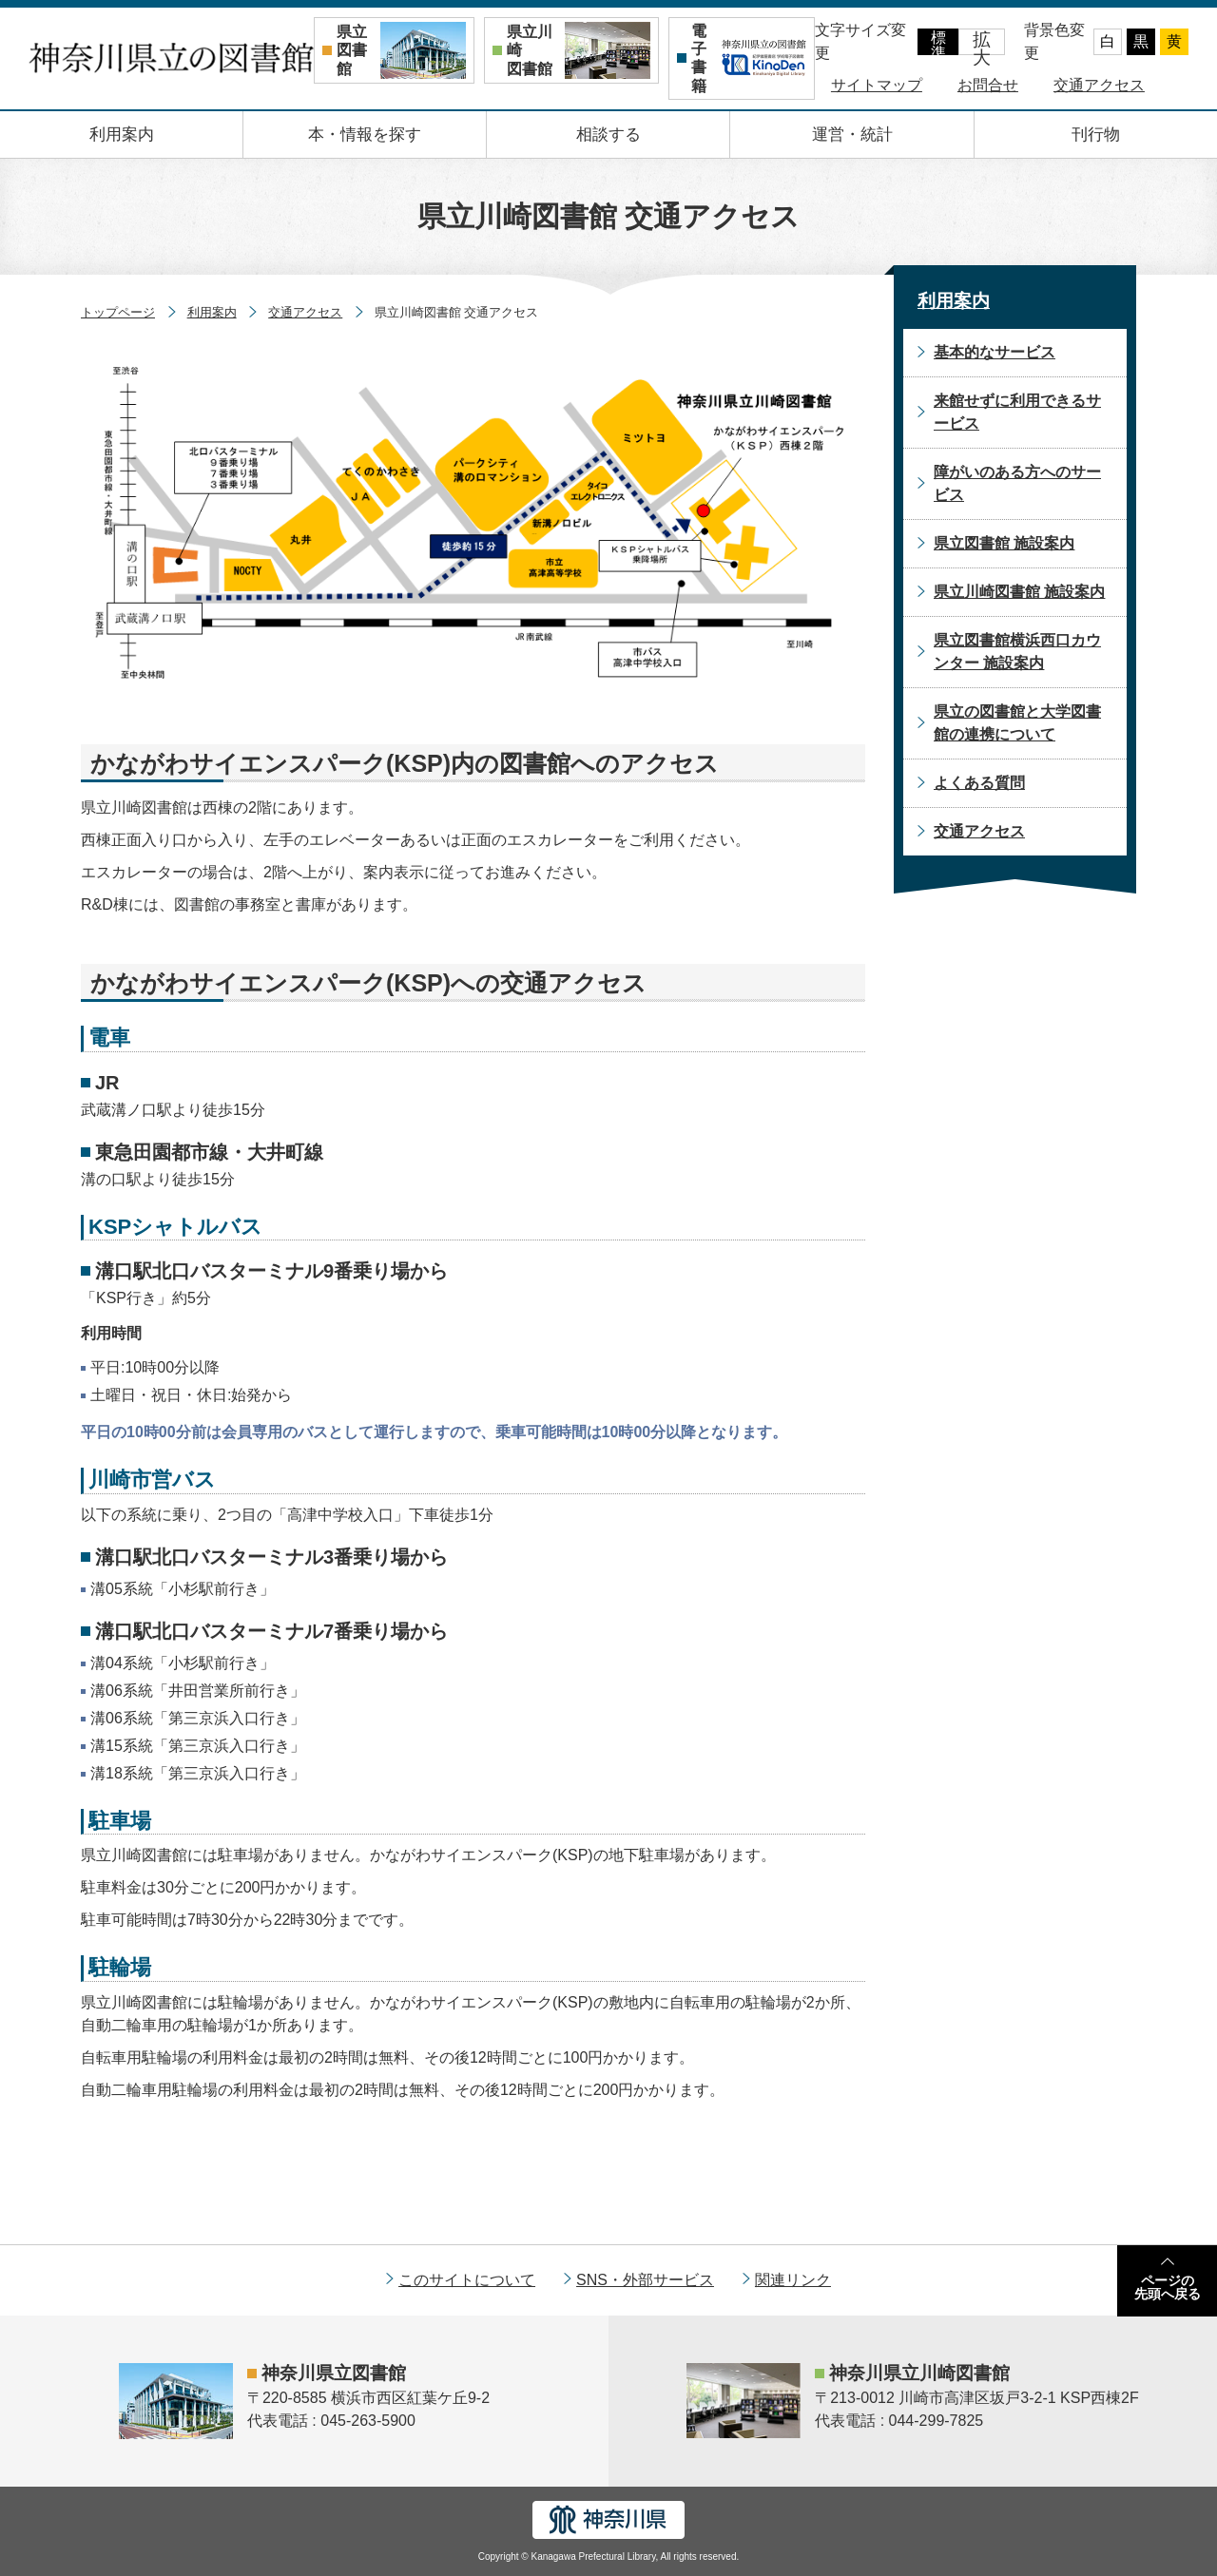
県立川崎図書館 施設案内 (1019, 592)
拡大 (982, 42)
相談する (608, 134)
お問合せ (987, 85)
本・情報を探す (364, 134)
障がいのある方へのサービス (1017, 483)
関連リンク (793, 2280)
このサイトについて (466, 2280)
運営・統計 (852, 134)
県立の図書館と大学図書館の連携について (1017, 722)
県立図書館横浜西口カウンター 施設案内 (1017, 651)
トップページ (118, 312)
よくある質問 (979, 783)
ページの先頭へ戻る (1167, 2287)
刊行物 (1096, 134)
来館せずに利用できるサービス (1017, 412)
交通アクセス (1099, 85)
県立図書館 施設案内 (1004, 543)
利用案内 (121, 134)
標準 (938, 42)
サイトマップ (876, 85)
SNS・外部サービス (645, 2280)
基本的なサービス (994, 352)
